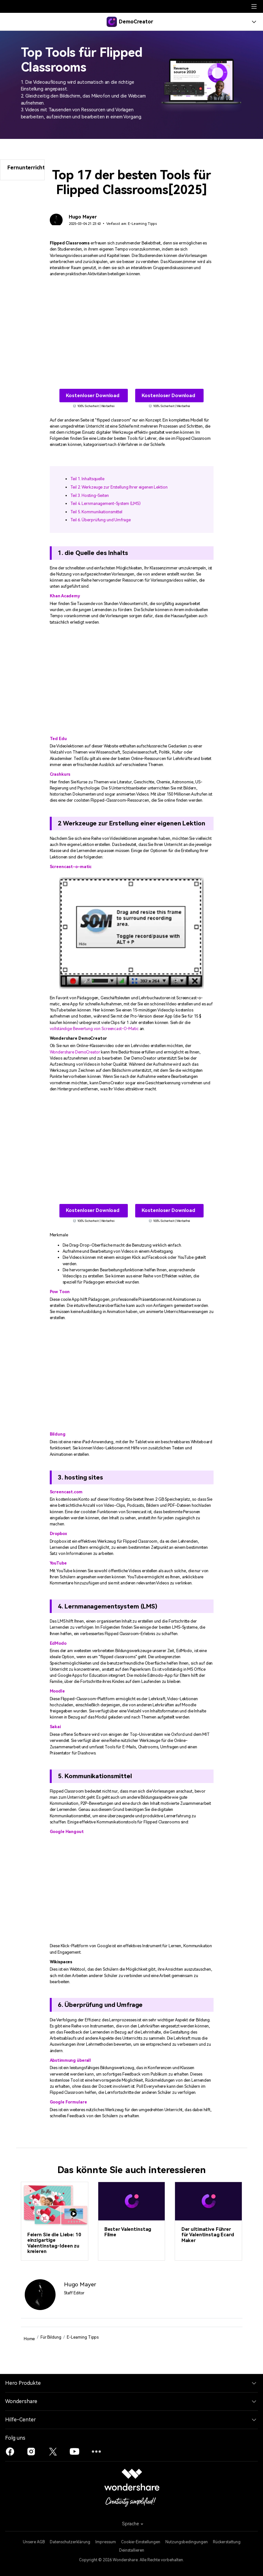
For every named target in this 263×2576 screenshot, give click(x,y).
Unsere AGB (34, 2542)
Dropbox (58, 1533)
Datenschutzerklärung (70, 2542)
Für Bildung (50, 2337)
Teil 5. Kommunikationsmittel (96, 511)
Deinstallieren (131, 2550)
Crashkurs (60, 774)
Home (29, 2339)
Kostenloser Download (92, 395)
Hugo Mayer (83, 217)
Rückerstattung (227, 2542)
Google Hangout (67, 1831)
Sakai (55, 1726)
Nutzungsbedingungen (186, 2542)
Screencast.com (66, 1491)
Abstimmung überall (70, 2060)
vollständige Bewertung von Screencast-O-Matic (94, 1028)
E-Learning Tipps (142, 224)
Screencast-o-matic (71, 866)
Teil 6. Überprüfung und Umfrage (100, 519)
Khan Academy (65, 595)
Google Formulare (68, 2102)
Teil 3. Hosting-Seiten (89, 495)
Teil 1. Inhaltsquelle (87, 478)
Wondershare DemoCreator (75, 1052)
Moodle (57, 1691)
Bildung (58, 1434)
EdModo (58, 1643)
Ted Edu (58, 738)
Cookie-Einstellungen (140, 2542)
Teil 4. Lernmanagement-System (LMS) (105, 503)
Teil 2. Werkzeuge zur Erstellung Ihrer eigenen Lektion (119, 487)
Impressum (105, 2542)
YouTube (58, 1563)
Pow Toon (60, 1291)
